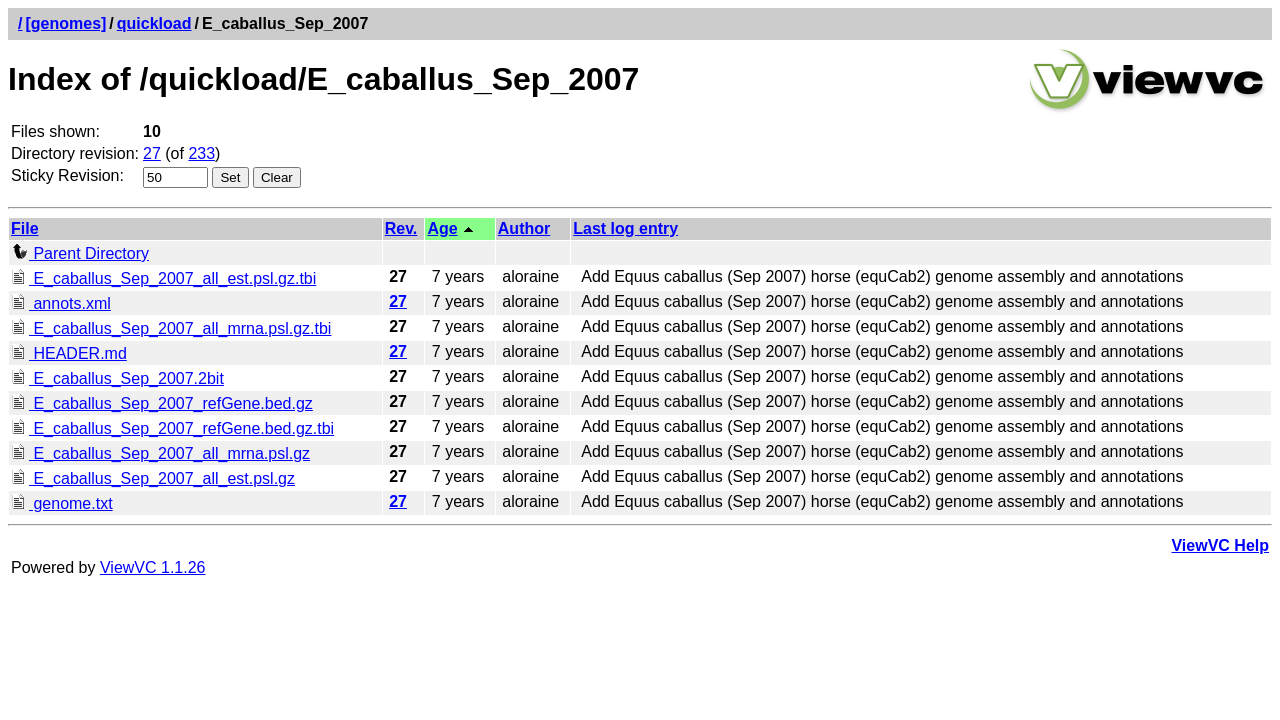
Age (442, 228)
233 (201, 153)
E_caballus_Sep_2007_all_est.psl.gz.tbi (163, 278)
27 (152, 153)
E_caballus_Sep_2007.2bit (117, 378)
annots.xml (61, 303)
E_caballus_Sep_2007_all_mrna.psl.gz (160, 453)
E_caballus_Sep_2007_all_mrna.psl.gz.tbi (171, 328)
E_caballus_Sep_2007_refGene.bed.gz (162, 403)
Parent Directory (80, 253)
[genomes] (65, 23)
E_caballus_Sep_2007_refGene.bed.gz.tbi (172, 428)
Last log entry (625, 228)
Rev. (401, 228)
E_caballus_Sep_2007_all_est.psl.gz (153, 478)
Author (524, 228)
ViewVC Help (1220, 545)
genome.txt (62, 503)
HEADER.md (69, 353)
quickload (154, 23)
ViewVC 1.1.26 (153, 567)
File (25, 228)
